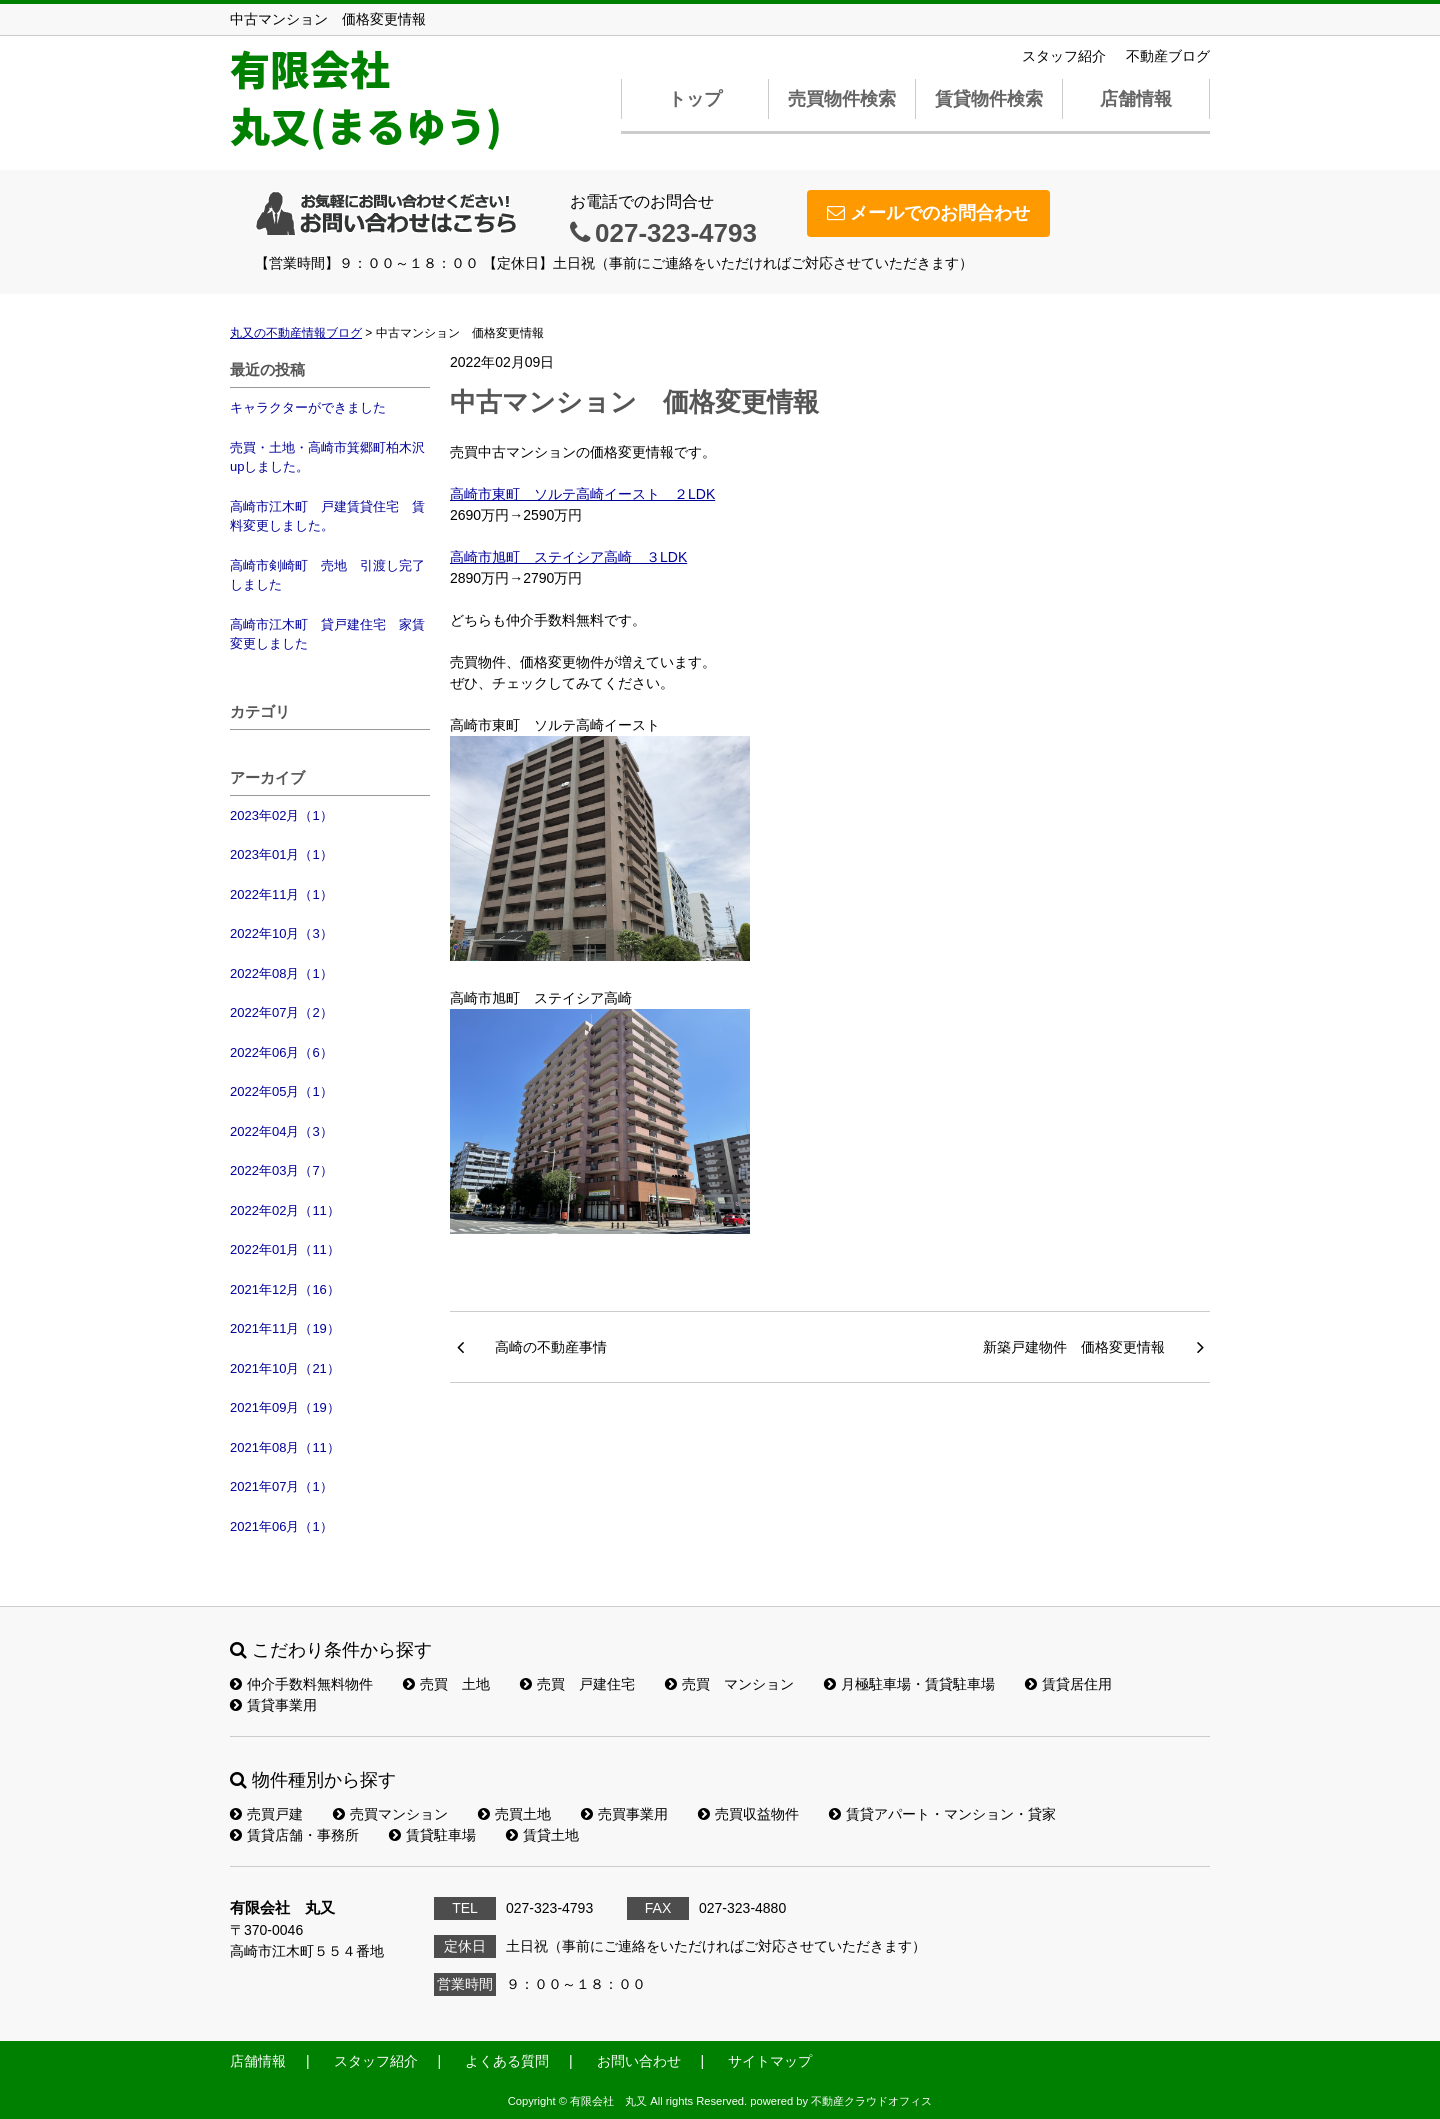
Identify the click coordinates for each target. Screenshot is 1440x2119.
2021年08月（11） (285, 1447)
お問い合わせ (639, 2061)
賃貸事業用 (273, 1705)
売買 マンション (729, 1684)
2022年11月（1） (281, 894)
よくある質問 (507, 2061)
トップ (695, 99)
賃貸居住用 (1068, 1684)
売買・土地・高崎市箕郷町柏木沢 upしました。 (330, 457)
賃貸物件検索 (989, 99)
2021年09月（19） (285, 1407)
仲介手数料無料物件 (301, 1684)
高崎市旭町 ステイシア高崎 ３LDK (568, 557)
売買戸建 (266, 1814)
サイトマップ (770, 2061)
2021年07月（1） (281, 1486)
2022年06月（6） (281, 1052)
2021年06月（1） (281, 1526)
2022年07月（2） (281, 1012)
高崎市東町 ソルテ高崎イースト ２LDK (582, 494)
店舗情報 (1136, 99)
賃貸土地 (542, 1835)
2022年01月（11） (285, 1249)
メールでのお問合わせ (928, 213)
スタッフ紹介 (1064, 56)
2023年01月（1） (281, 854)
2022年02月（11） (285, 1210)
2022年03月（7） (281, 1170)
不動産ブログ (1168, 56)
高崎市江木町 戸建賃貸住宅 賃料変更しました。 (327, 516)
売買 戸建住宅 (577, 1684)
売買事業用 (624, 1814)
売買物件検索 (842, 99)
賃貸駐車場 (432, 1835)
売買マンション (390, 1814)
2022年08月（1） (281, 973)
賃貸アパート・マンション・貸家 (942, 1814)
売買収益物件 (748, 1814)
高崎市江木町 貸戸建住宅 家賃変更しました (327, 634)
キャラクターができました (308, 407)
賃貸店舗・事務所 (294, 1835)
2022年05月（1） (281, 1091)
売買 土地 (446, 1684)
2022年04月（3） (281, 1131)
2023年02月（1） (281, 815)
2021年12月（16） (285, 1289)
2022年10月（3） (281, 933)
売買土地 (514, 1814)
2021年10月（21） (285, 1368)
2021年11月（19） (285, 1328)
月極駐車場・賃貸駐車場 (909, 1684)
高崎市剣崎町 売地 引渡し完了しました (327, 575)
